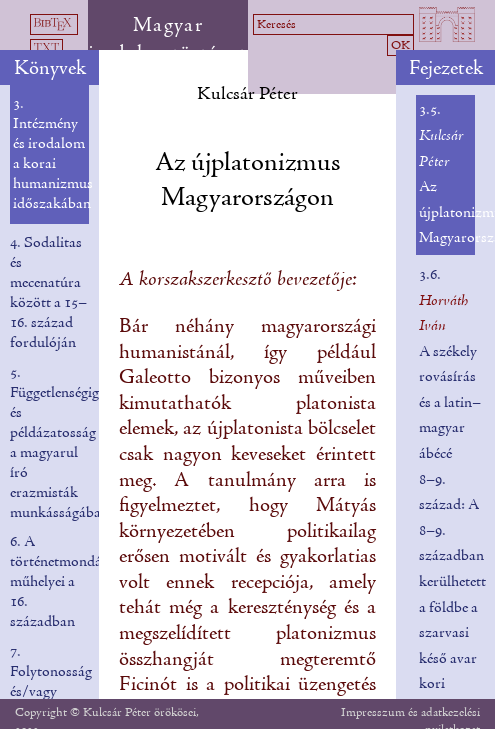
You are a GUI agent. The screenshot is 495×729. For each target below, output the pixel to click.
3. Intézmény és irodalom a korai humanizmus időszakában (53, 154)
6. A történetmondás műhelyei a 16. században (59, 582)
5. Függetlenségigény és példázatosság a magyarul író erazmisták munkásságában (65, 443)
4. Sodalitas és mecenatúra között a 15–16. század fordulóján (48, 293)
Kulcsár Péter (247, 94)
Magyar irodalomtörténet (167, 40)
